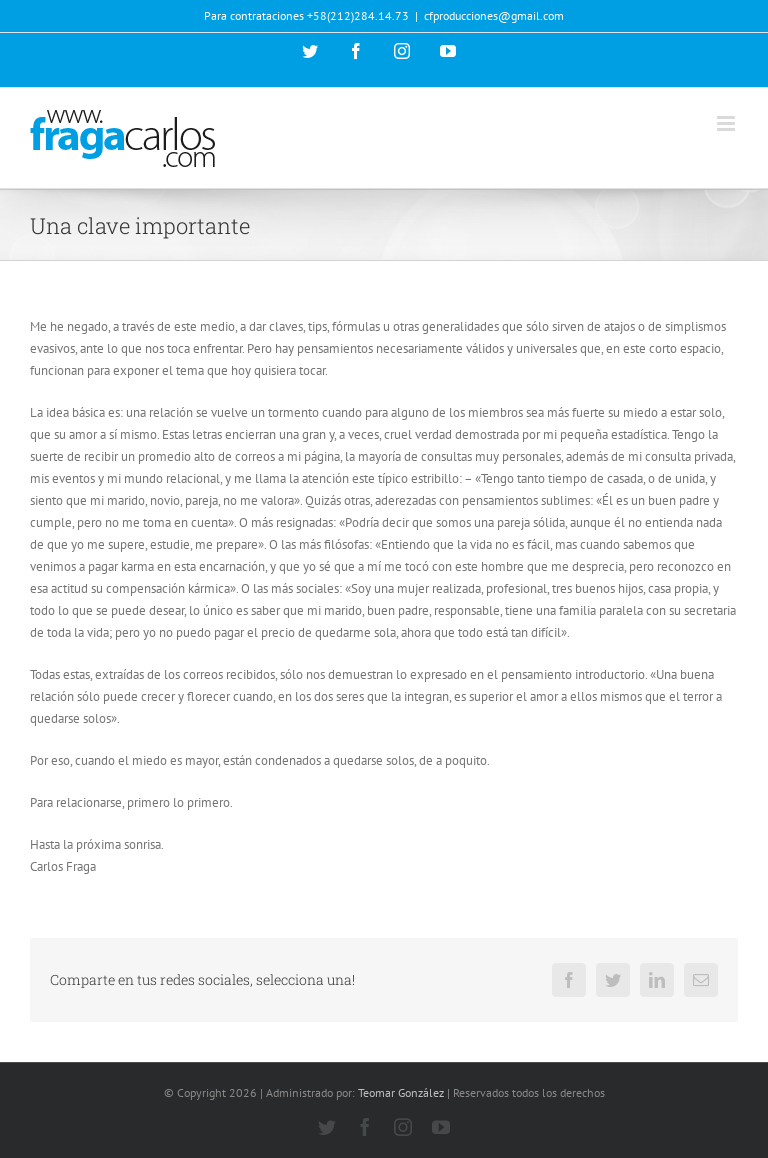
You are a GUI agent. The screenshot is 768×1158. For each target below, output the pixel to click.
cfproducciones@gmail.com (494, 15)
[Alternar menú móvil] (727, 123)
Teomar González (401, 1092)
